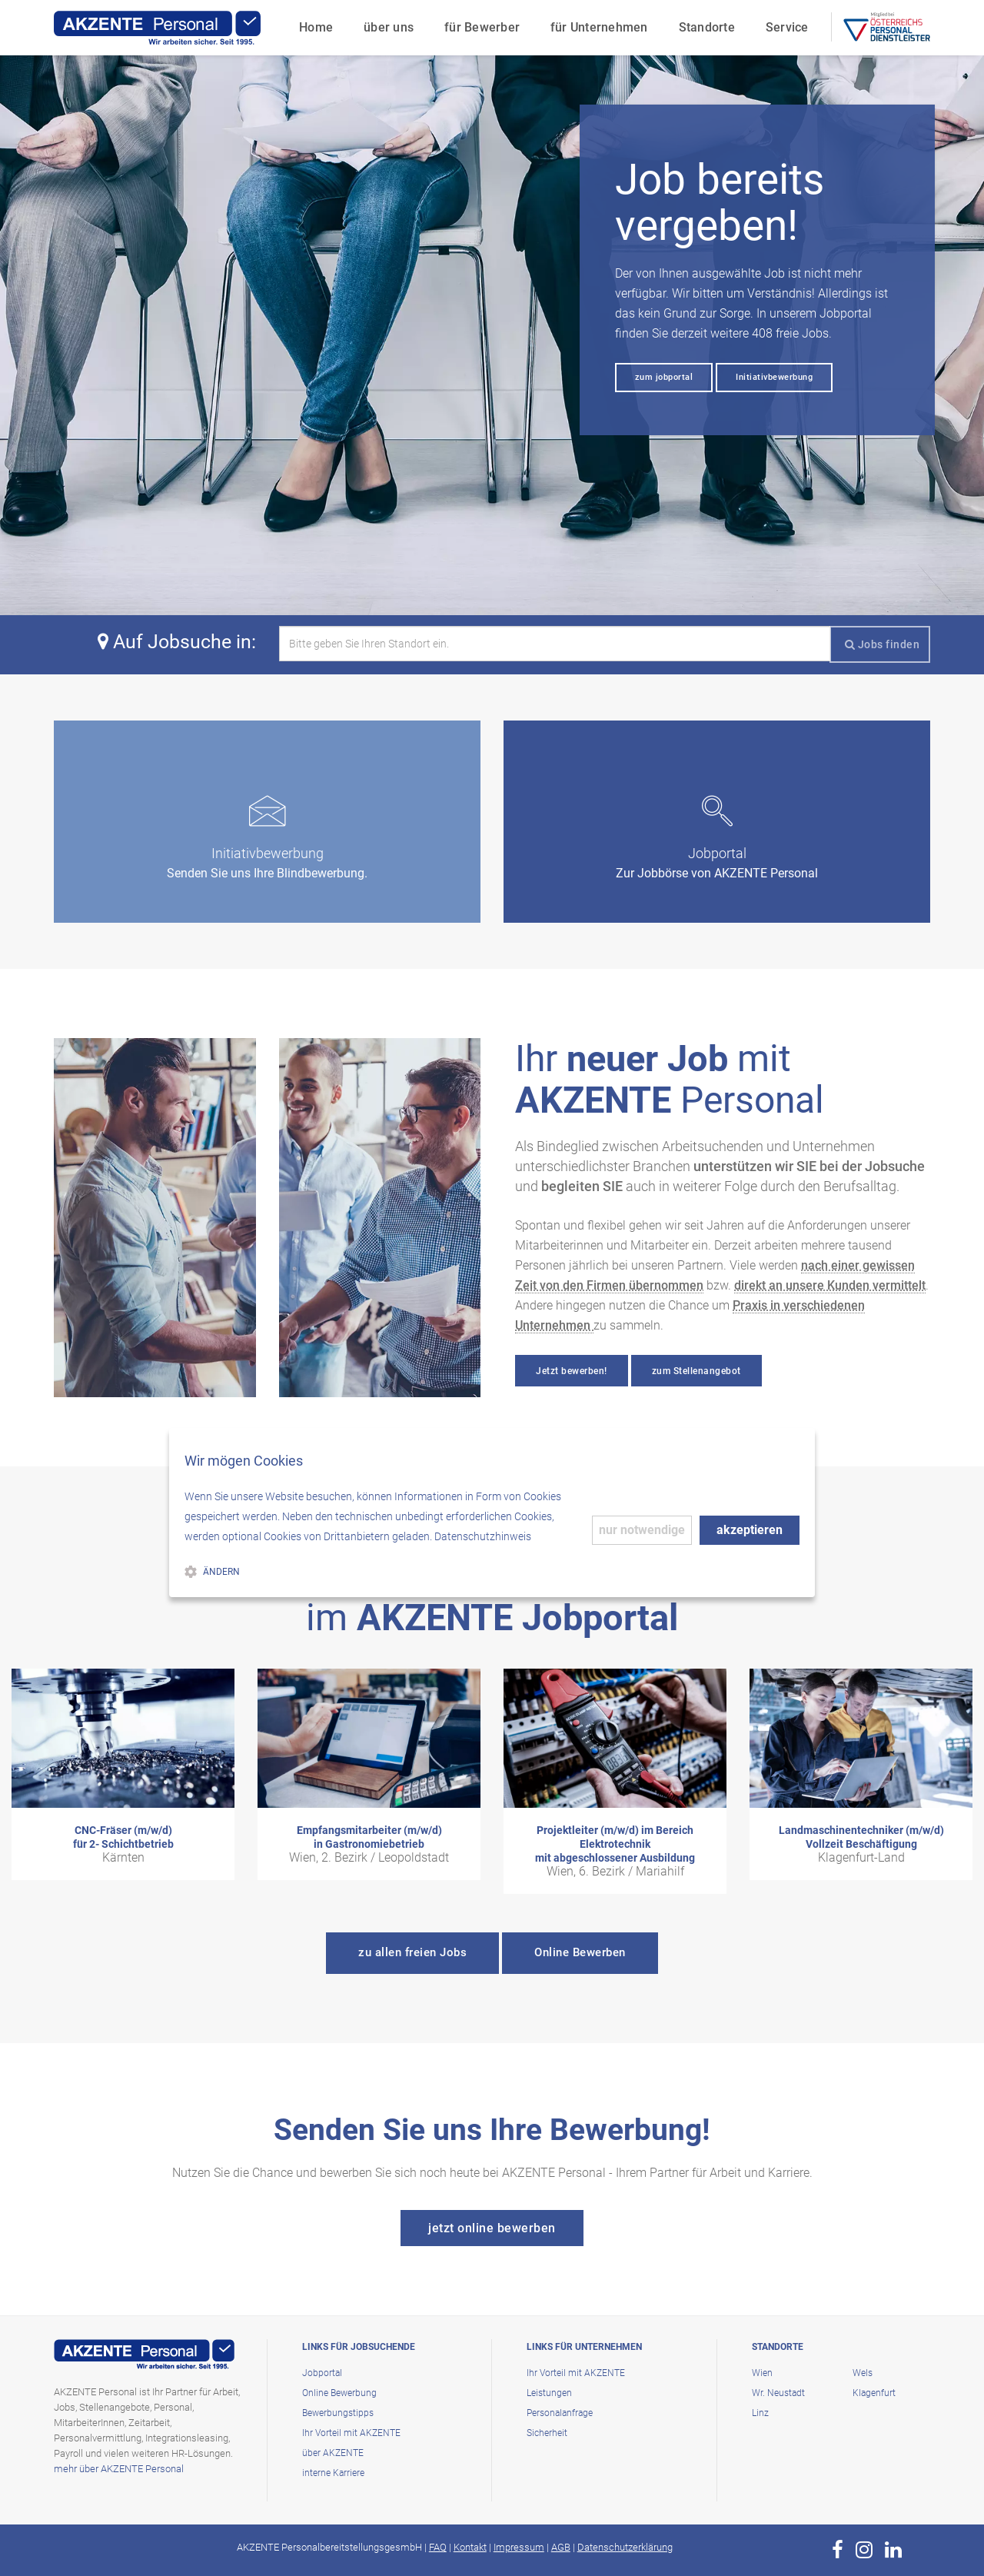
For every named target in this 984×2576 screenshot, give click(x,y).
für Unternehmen (599, 27)
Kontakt (470, 2547)
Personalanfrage (560, 2413)
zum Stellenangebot (696, 1371)
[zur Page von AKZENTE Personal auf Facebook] (837, 2549)
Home (316, 27)
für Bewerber (482, 27)
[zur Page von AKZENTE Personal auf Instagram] (864, 2549)
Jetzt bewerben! (571, 1371)
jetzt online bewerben (492, 2228)
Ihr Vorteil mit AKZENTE (351, 2433)
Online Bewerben (580, 1952)
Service (787, 27)
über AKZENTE (333, 2453)
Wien (762, 2373)
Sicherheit (547, 2433)
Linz (760, 2413)
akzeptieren (749, 1530)
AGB (560, 2547)
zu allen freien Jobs (412, 1952)
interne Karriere (333, 2473)
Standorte (707, 27)
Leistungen (549, 2393)
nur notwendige (642, 1530)
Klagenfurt (874, 2393)
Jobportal (322, 2373)
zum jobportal (664, 377)
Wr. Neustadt (778, 2393)
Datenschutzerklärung (625, 2547)
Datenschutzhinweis (482, 1536)
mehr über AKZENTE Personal (119, 2468)
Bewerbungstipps (338, 2413)
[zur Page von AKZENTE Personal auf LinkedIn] (893, 2549)
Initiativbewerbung (774, 377)
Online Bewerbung (339, 2393)
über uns (389, 27)
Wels (863, 2373)
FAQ (438, 2547)
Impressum (519, 2547)
